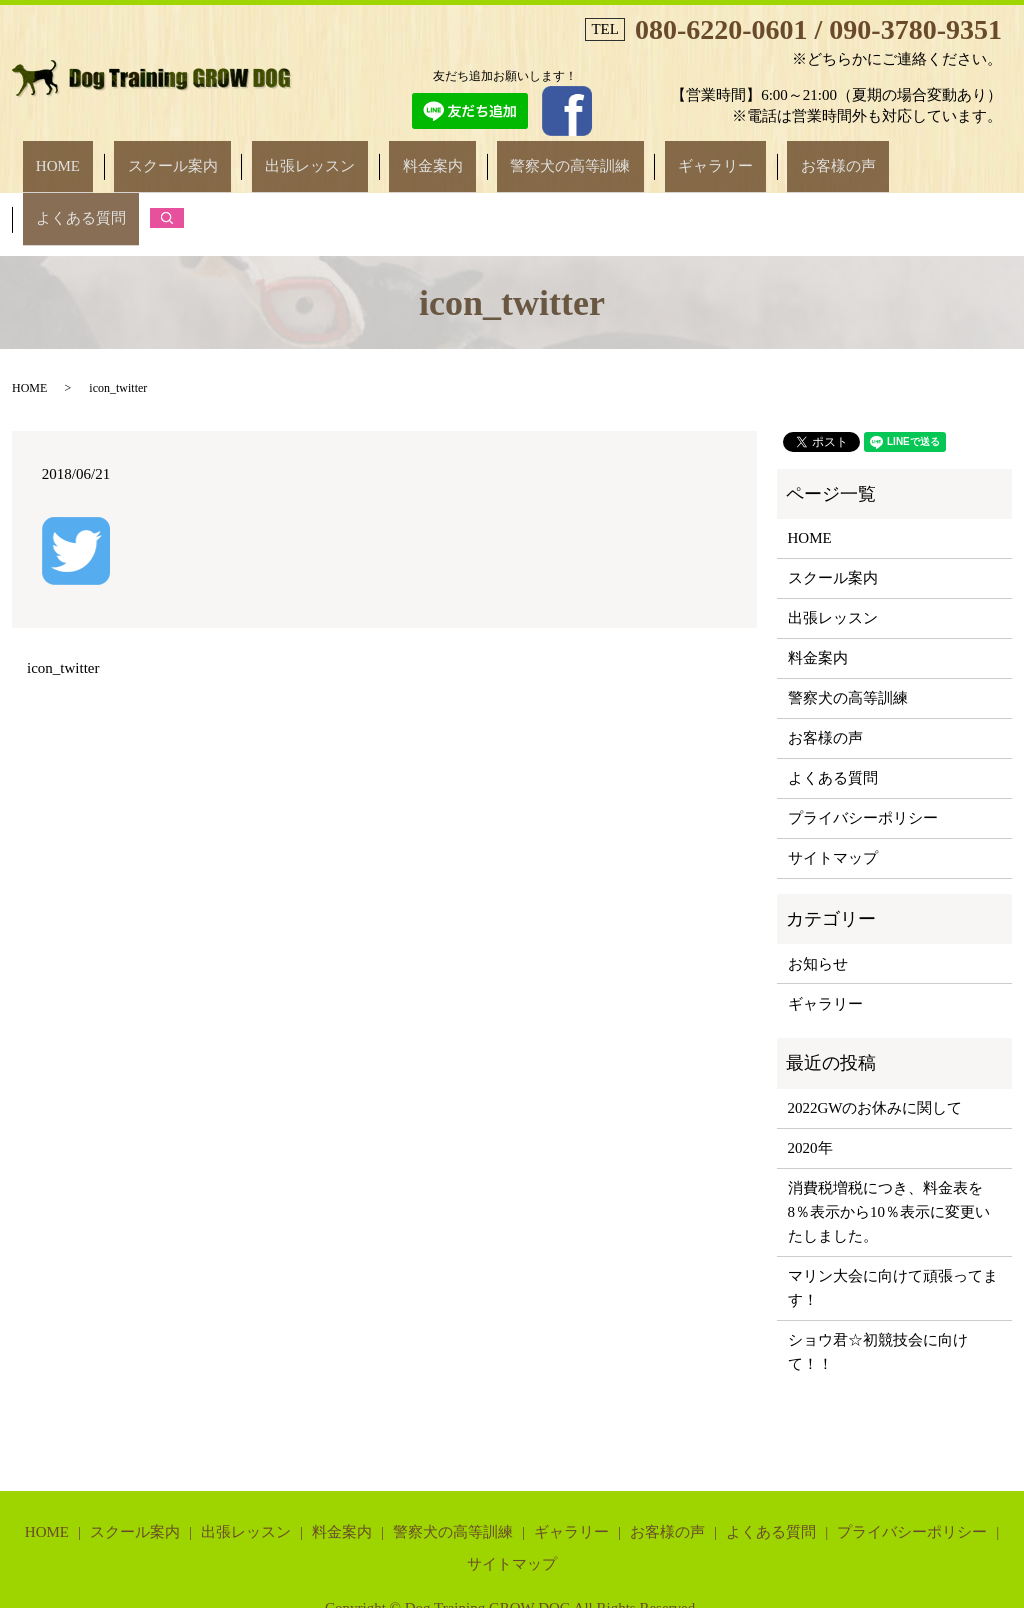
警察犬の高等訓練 (528, 157)
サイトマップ (833, 787)
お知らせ (818, 892)
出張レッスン (321, 157)
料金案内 (417, 157)
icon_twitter (63, 597)
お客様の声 (742, 157)
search (918, 157)
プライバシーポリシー (863, 747)
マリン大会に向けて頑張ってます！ (893, 1217)
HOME (121, 157)
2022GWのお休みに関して (875, 1037)
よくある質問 (846, 157)
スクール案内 (210, 157)
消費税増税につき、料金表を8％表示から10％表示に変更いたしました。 (889, 1141)
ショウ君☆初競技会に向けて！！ (878, 1281)
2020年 (810, 1077)
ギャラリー (646, 157)
